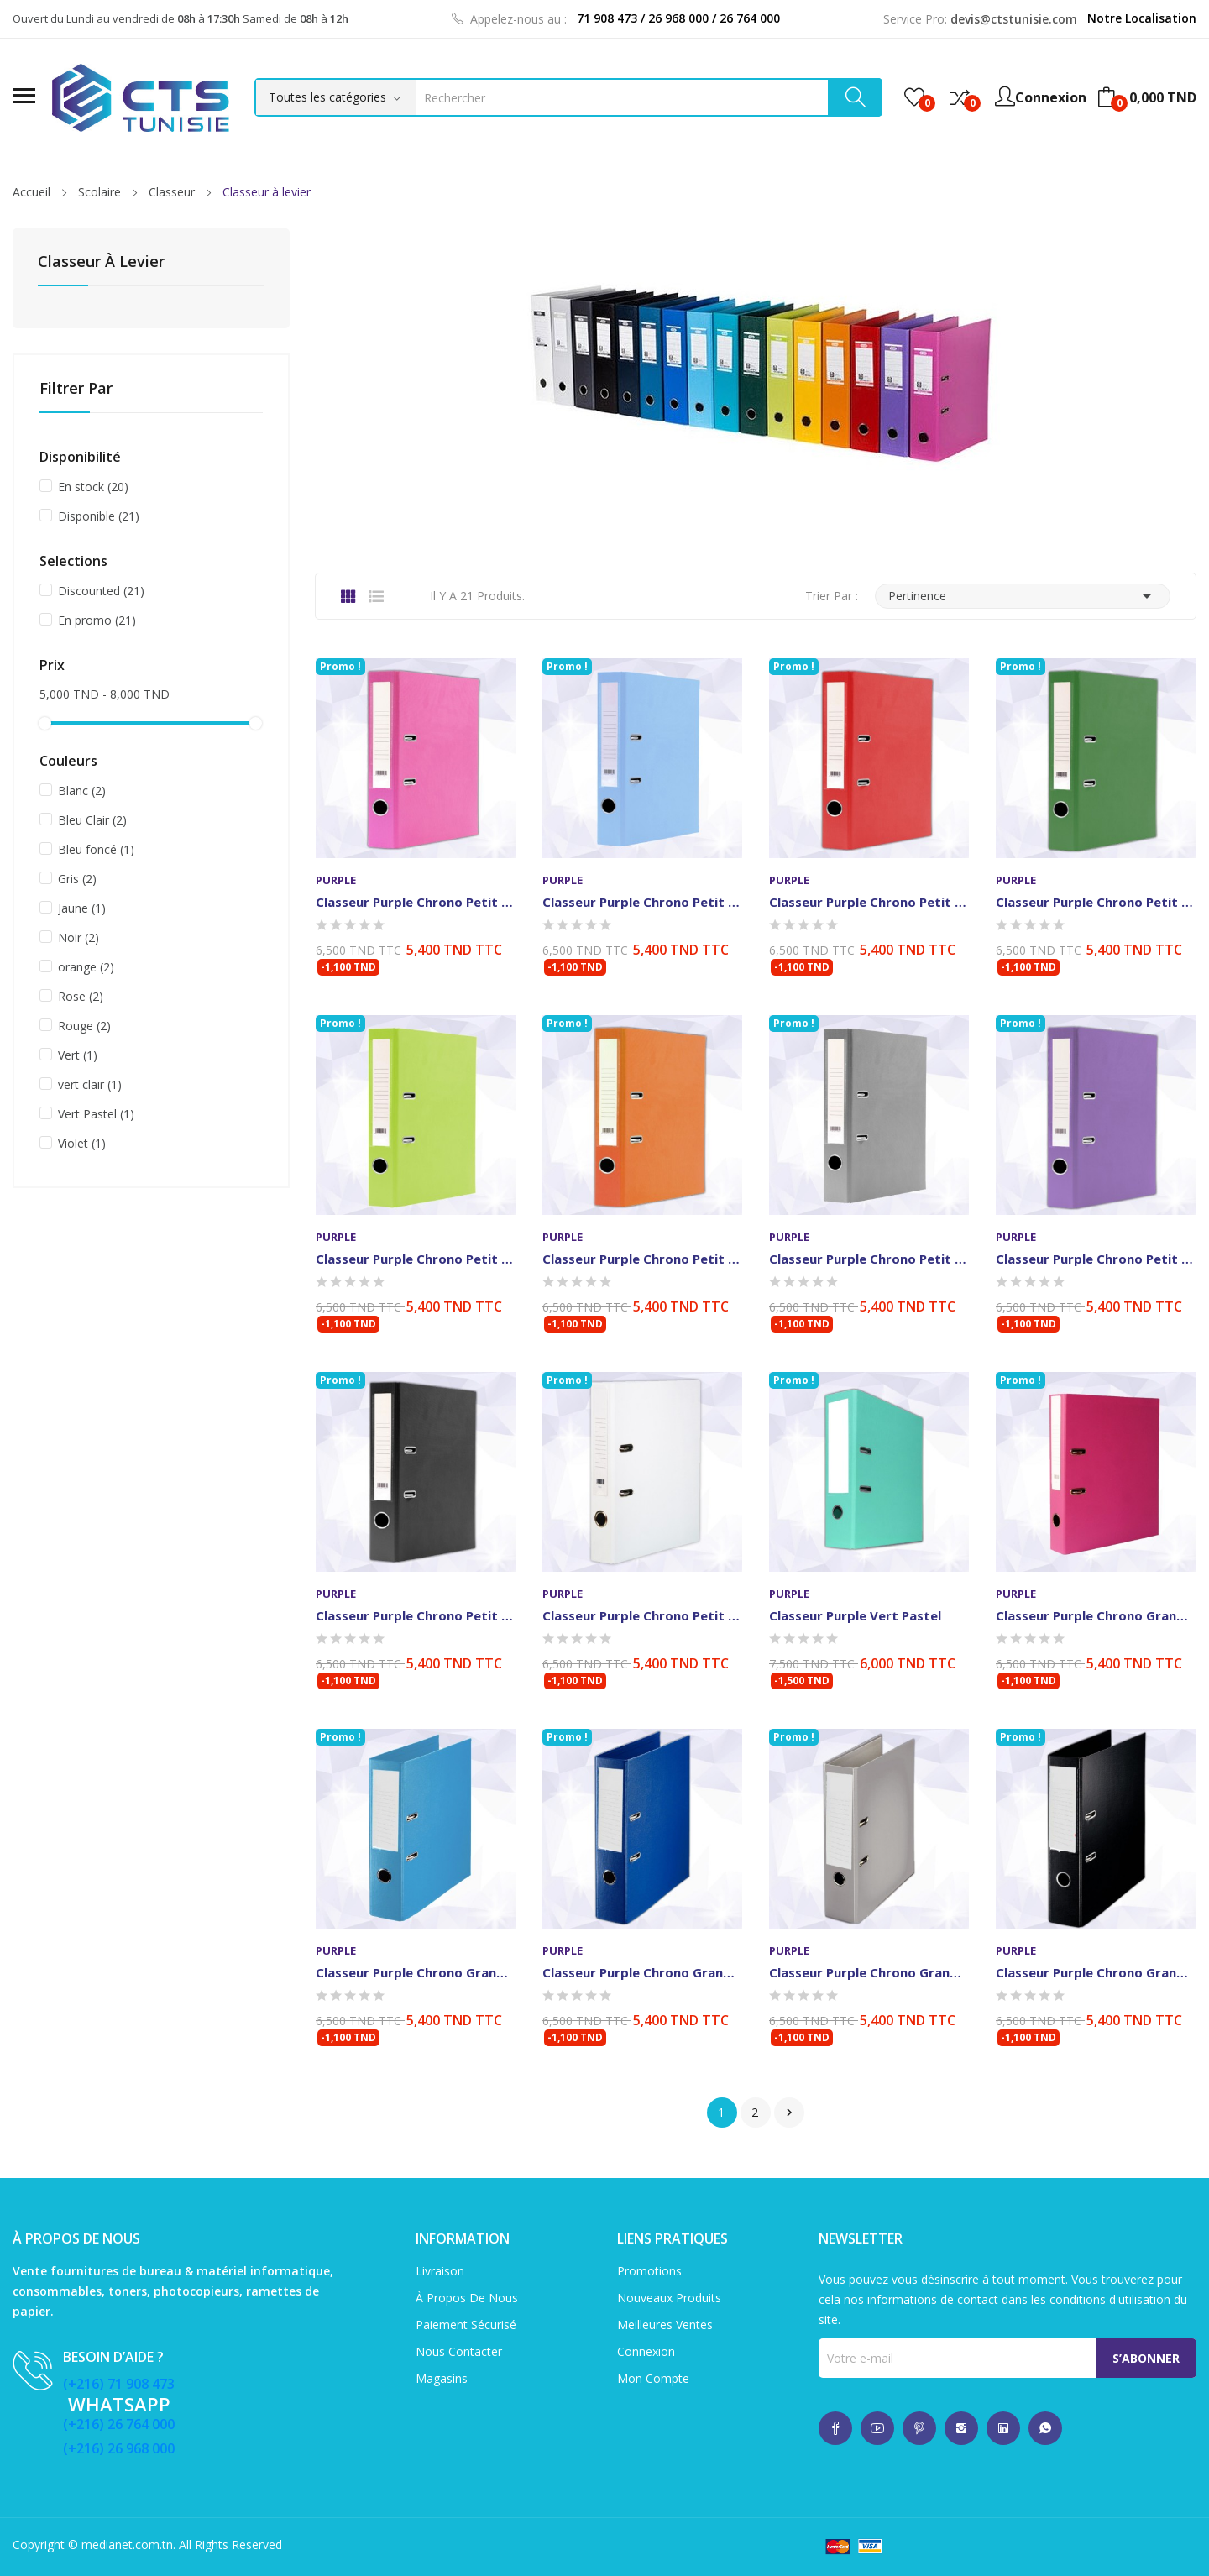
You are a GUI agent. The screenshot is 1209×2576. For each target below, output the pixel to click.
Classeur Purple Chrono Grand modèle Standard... (642, 1972)
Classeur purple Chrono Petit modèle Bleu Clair (642, 901)
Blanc (82, 790)
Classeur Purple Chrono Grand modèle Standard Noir (1096, 1972)
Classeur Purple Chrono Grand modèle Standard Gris (869, 1972)
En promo (97, 620)
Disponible (98, 516)
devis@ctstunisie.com (1013, 19)
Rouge (84, 1026)
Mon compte (653, 2378)
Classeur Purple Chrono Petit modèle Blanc (642, 1615)
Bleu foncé (96, 849)
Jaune (82, 908)
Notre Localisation (1141, 18)
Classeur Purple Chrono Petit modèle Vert (1096, 901)
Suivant (789, 2112)
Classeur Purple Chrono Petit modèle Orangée (642, 1258)
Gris (77, 879)
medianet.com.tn (127, 2544)
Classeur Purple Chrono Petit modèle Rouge (869, 901)
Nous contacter (459, 2351)
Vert (77, 1055)
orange (86, 967)
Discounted (101, 591)
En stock (93, 487)
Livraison (440, 2271)
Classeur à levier (101, 262)
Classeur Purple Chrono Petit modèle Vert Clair (416, 1258)
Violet (82, 1143)
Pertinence (1022, 596)
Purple (336, 880)
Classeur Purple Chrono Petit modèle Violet (1096, 1258)
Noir (78, 937)
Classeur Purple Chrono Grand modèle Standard (1096, 1615)
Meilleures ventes (665, 2325)
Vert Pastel (96, 1114)
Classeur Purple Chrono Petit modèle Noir (416, 1615)
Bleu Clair (92, 820)
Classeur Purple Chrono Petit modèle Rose (416, 901)
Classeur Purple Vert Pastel (855, 1615)
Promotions (649, 2271)
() (914, 97)
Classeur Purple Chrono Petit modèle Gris (869, 1258)
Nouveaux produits (669, 2298)
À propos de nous (467, 2298)
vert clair (90, 1084)
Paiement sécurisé (466, 2325)
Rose (80, 996)
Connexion (646, 2351)
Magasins (442, 2378)
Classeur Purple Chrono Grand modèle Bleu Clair (416, 1972)
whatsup (835, 2428)
